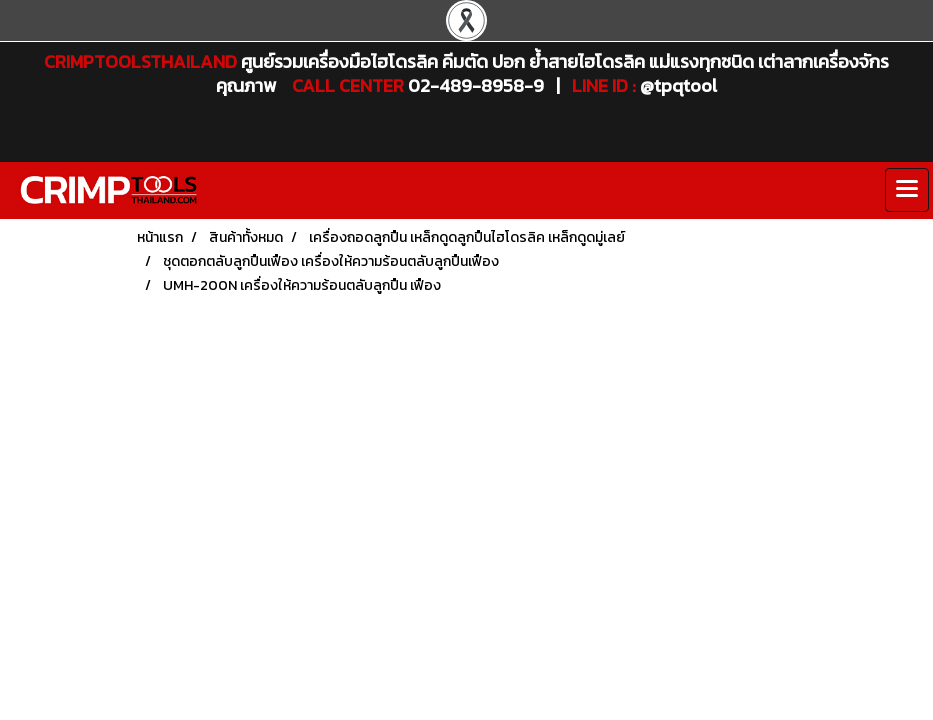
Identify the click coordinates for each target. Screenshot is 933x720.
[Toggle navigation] (907, 190)
